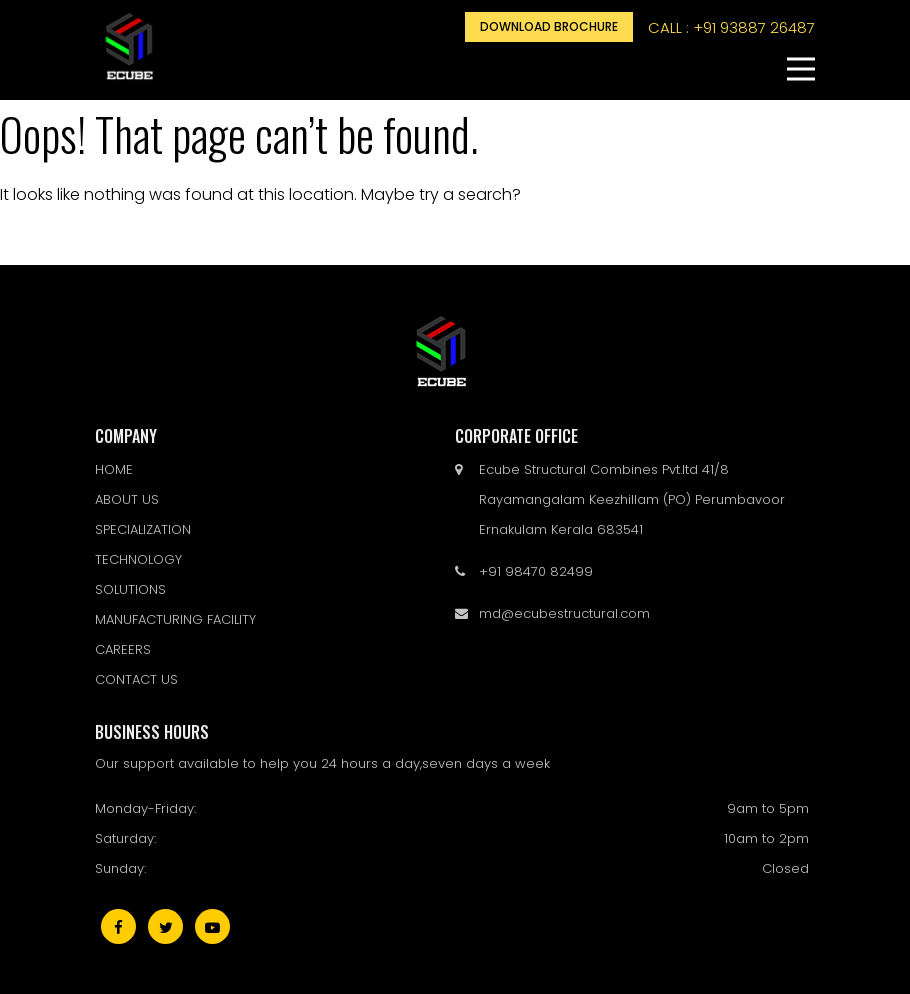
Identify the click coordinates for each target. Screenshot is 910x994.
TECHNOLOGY (138, 559)
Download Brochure (549, 26)
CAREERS (123, 649)
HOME (114, 469)
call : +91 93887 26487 (731, 27)
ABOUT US (127, 499)
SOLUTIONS (130, 589)
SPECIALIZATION (143, 529)
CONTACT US (136, 679)
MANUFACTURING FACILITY (175, 619)
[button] (801, 69)
